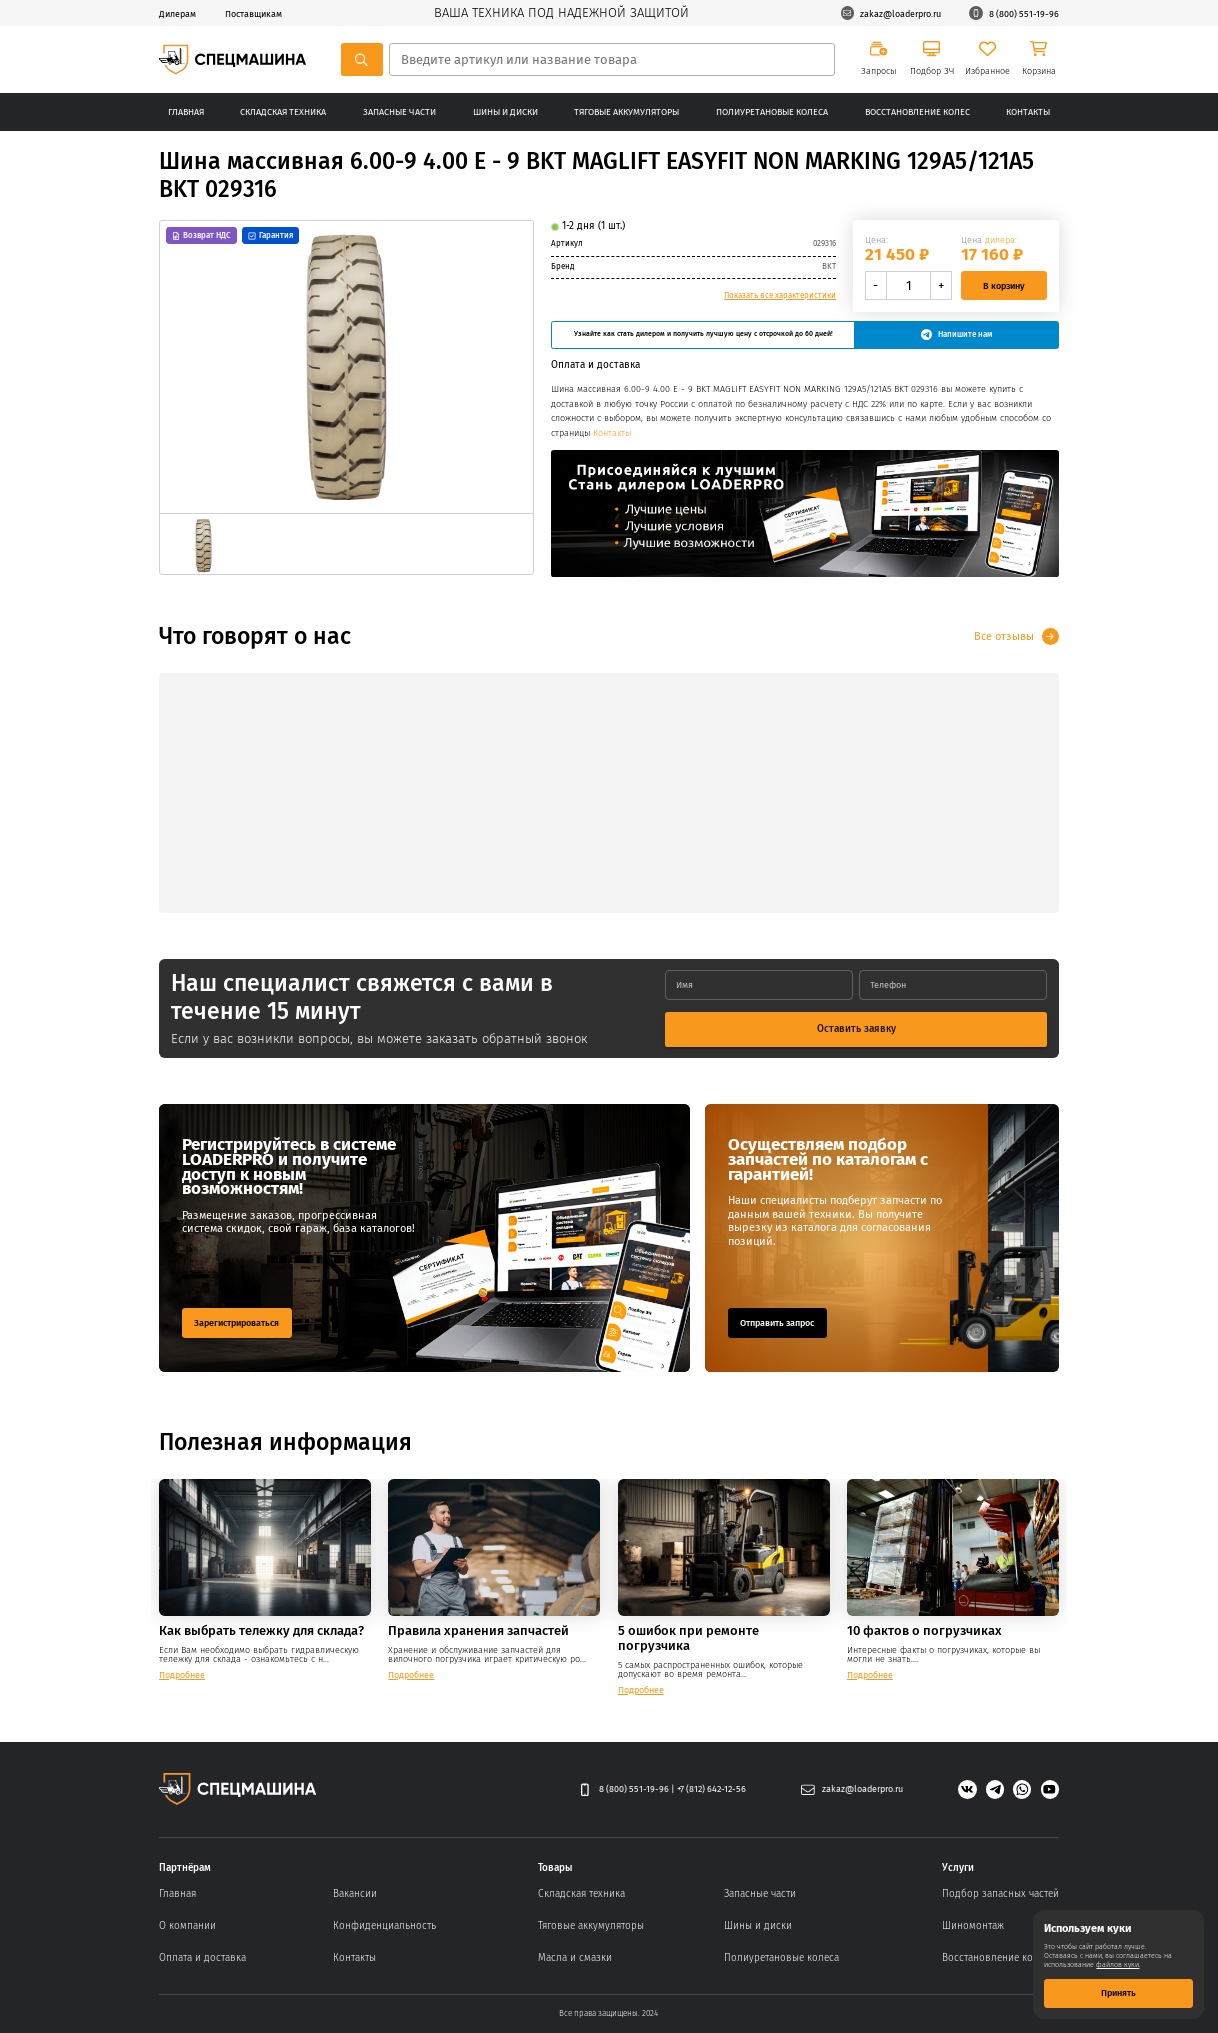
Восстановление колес (917, 111)
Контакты (1028, 111)
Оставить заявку (856, 1028)
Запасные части (399, 111)
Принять (1118, 1992)
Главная (186, 111)
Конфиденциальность (384, 1925)
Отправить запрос (777, 1322)
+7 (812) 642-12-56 (711, 1788)
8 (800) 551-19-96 (1013, 13)
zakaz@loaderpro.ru (891, 13)
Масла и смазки (575, 1957)
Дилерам (177, 13)
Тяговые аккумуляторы (626, 111)
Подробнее (182, 1674)
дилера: (1001, 239)
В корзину (1004, 285)
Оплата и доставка (202, 1957)
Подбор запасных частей (1000, 1893)
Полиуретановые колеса (772, 111)
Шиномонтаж (973, 1925)
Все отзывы (1004, 636)
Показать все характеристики (780, 295)
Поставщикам (253, 13)
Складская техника (283, 111)
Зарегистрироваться (236, 1322)
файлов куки (1117, 1965)
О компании (187, 1925)
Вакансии (355, 1893)
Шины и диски (505, 111)
